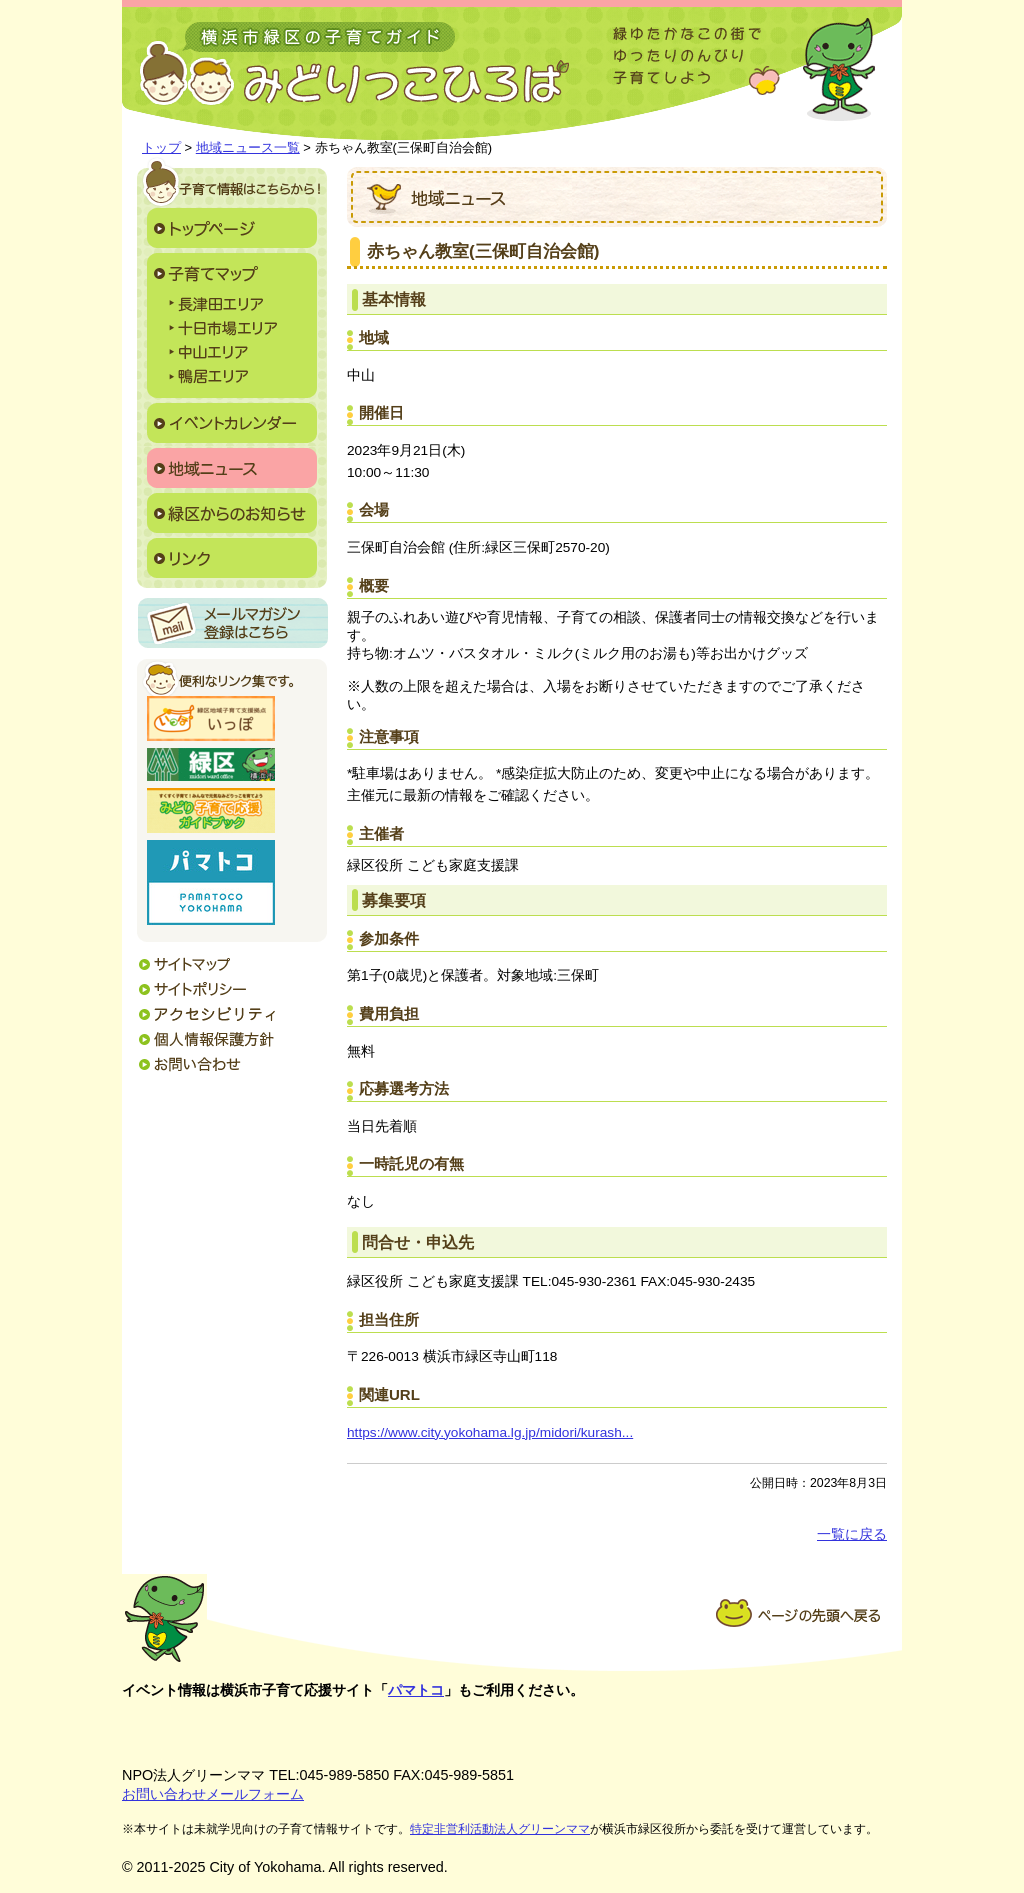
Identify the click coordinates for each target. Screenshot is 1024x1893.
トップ (161, 147)
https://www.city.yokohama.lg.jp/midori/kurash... (490, 1432)
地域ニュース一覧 (248, 147)
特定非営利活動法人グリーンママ (500, 1829)
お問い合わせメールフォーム (213, 1794)
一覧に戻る (852, 1534)
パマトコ (416, 1690)
